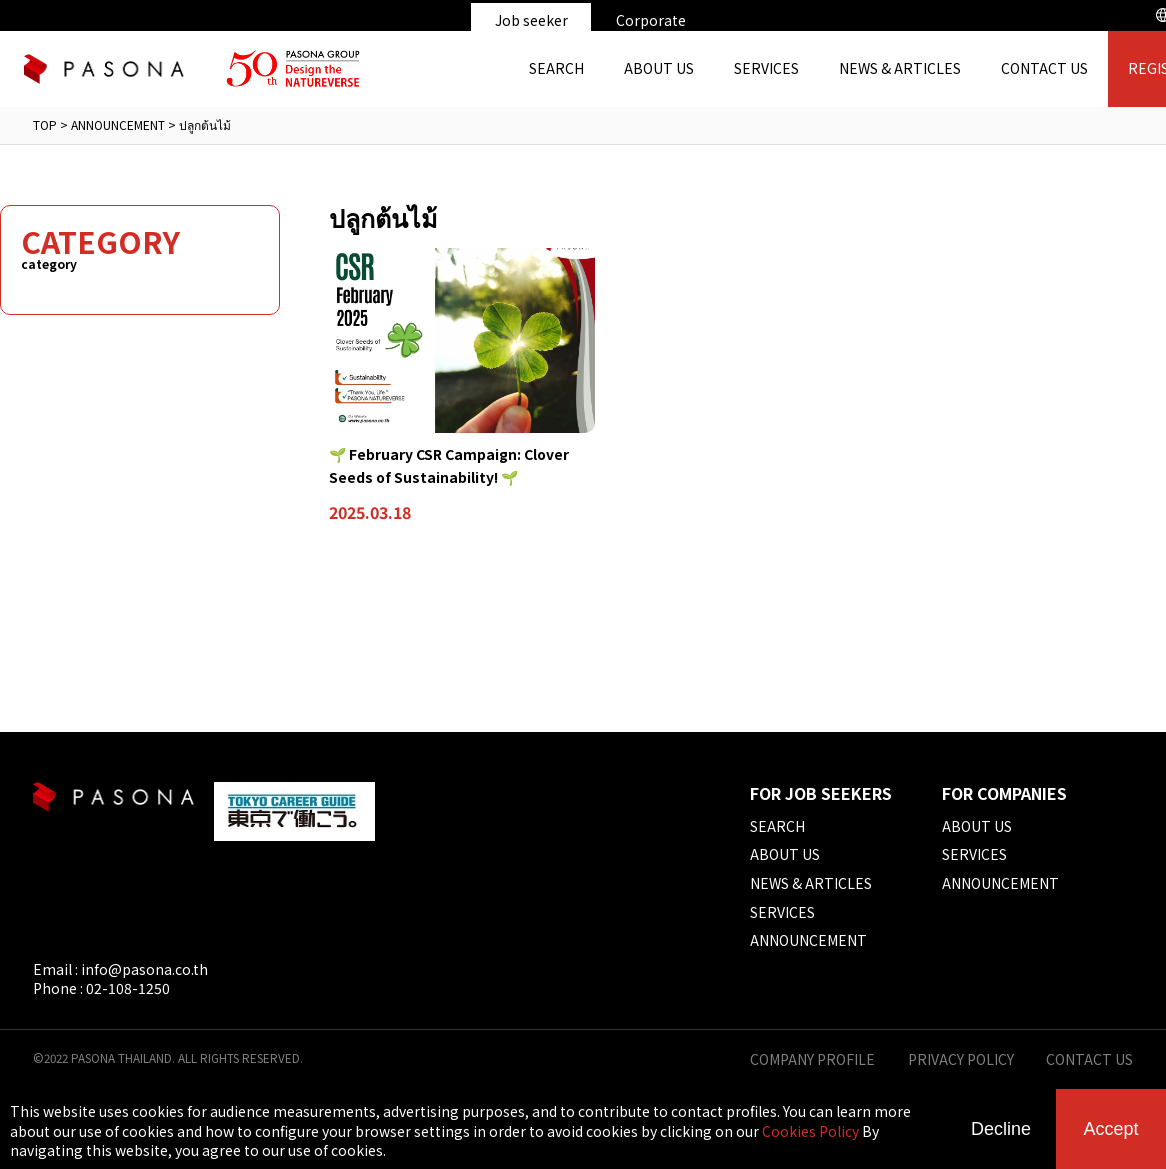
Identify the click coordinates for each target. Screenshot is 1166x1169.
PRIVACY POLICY (961, 1059)
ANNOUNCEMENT (118, 124)
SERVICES (766, 68)
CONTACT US (1044, 68)
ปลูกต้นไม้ (205, 124)
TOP (45, 124)
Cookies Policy (810, 1131)
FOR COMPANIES (1004, 793)
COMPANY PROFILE (812, 1059)
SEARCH (556, 68)
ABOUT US (659, 68)
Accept (1110, 1129)
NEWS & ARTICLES (900, 68)
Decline (1001, 1129)
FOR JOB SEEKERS (821, 793)
